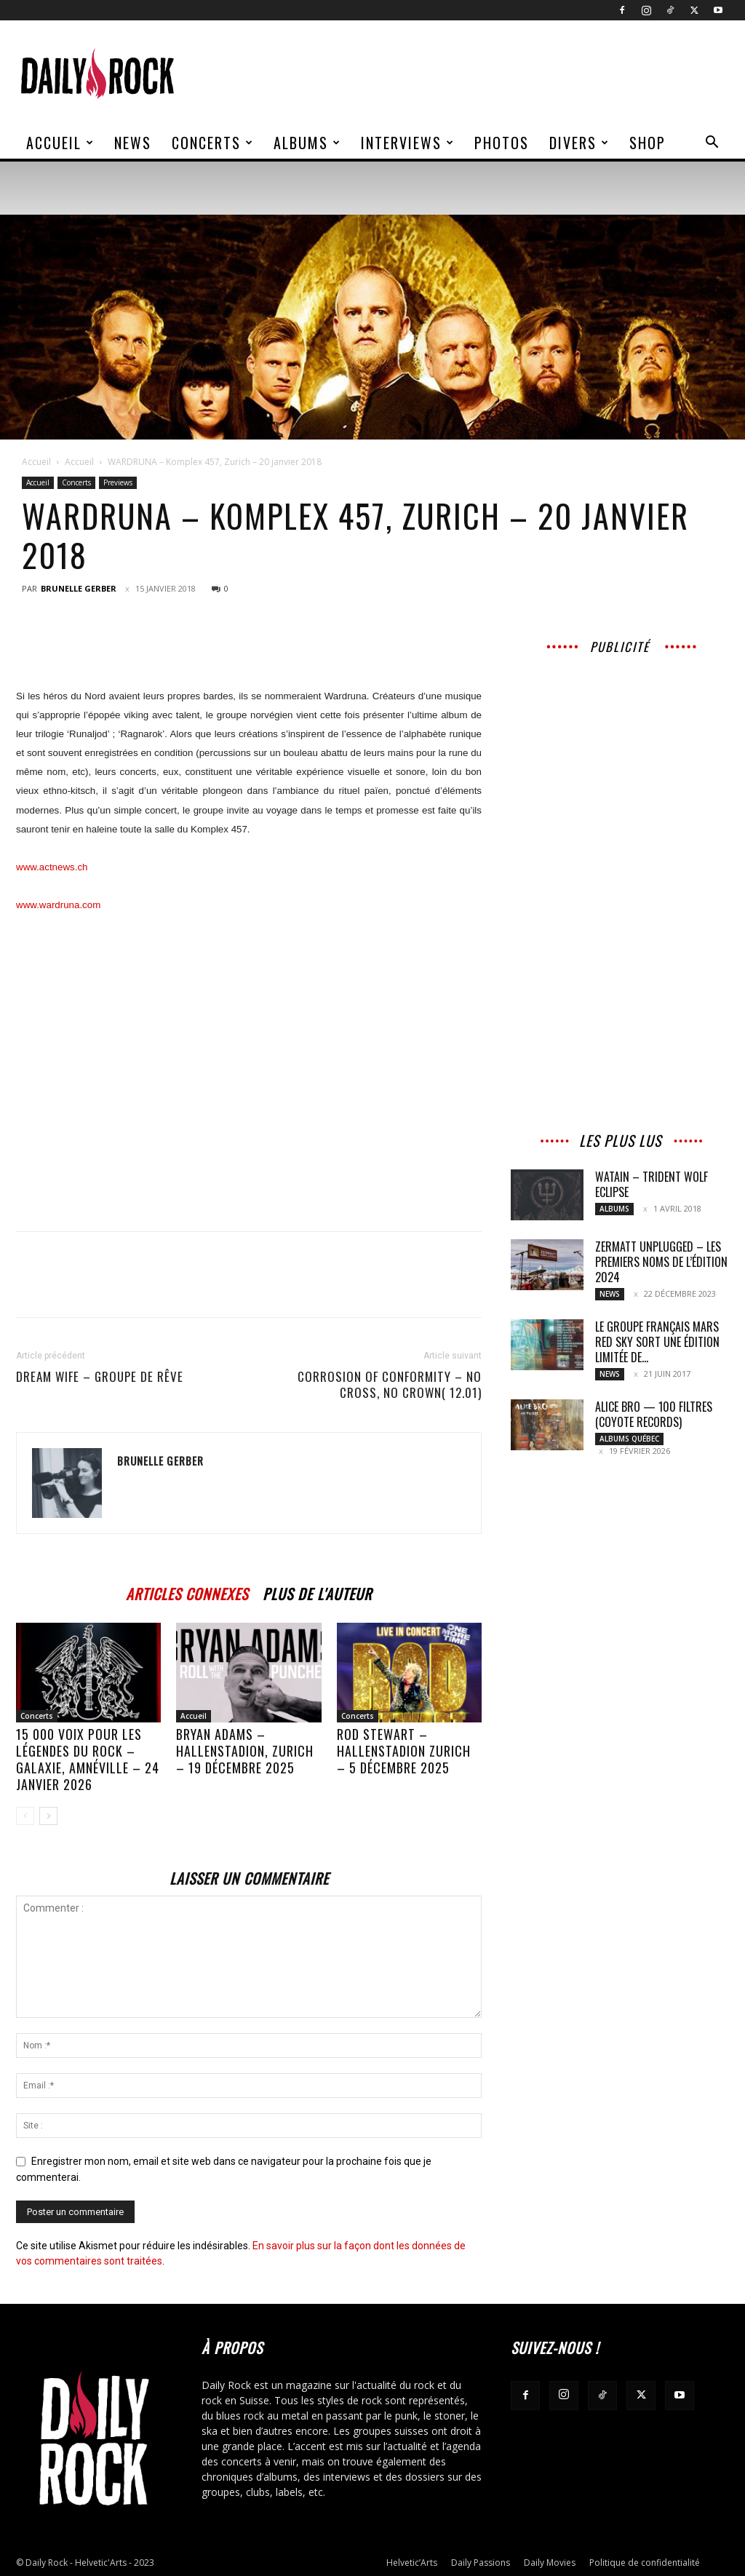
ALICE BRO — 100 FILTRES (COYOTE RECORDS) (653, 1414)
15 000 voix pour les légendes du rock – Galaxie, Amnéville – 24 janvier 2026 (87, 1759)
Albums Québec (629, 1439)
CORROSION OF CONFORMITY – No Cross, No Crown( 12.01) (390, 1385)
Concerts (213, 143)
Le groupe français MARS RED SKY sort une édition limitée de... (657, 1342)
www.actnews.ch (52, 867)
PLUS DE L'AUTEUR (317, 1592)
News (132, 143)
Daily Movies (549, 2562)
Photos (501, 143)
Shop (647, 143)
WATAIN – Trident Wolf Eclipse (651, 1184)
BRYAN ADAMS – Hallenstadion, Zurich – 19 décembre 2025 (245, 1751)
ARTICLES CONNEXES (187, 1592)
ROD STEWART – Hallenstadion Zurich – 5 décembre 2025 (404, 1751)
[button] (711, 144)
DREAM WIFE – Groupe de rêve (99, 1377)
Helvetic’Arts (411, 2562)
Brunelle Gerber (78, 588)
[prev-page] (25, 1816)
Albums (307, 143)
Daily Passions (480, 2562)
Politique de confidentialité (644, 2562)
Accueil (60, 143)
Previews (117, 482)
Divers (579, 143)
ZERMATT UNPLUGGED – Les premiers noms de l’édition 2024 (661, 1262)
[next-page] (48, 1816)
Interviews (408, 143)
